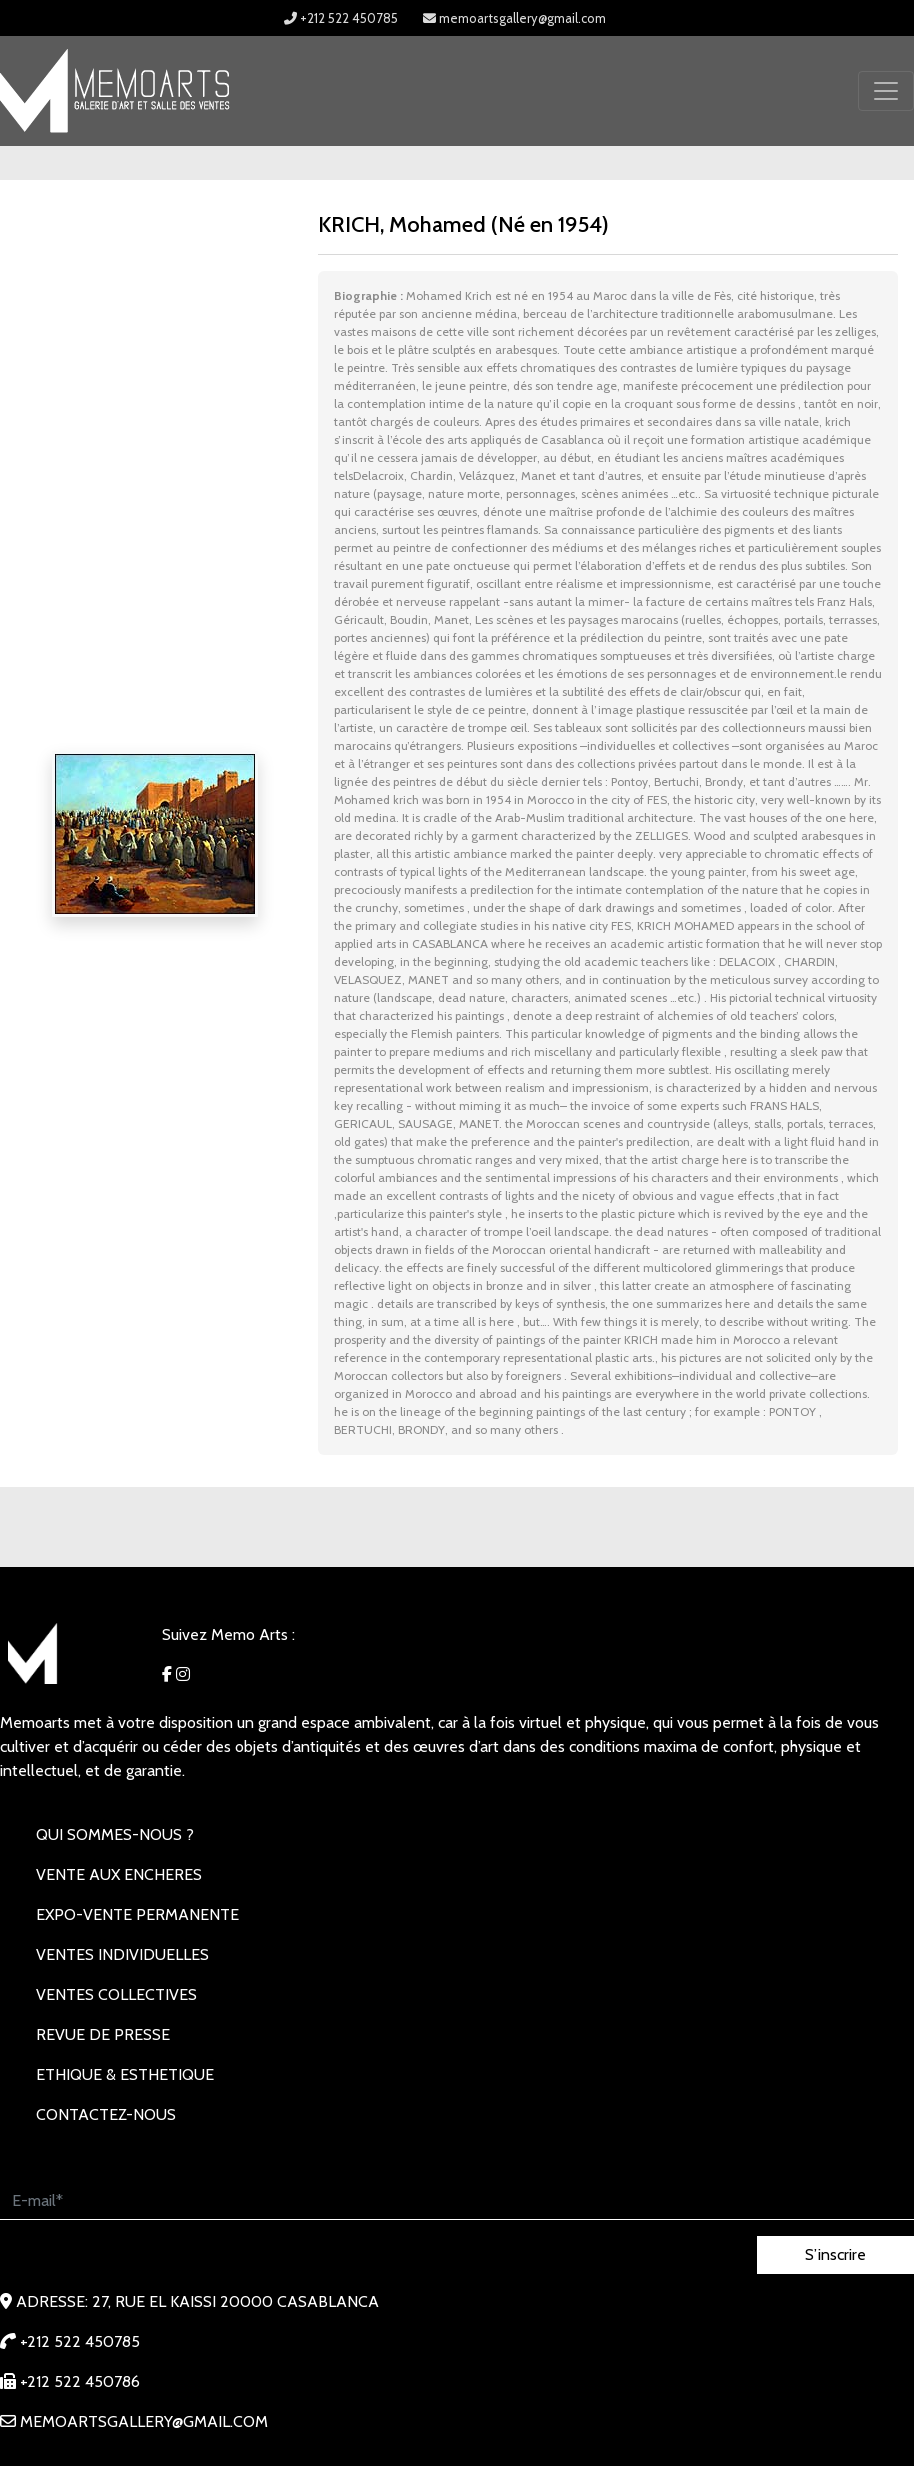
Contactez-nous (106, 2114)
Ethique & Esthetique (125, 2074)
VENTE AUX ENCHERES (119, 1874)
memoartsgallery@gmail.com (514, 18)
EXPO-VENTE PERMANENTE (137, 1914)
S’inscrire (835, 2254)
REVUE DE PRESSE (103, 2034)
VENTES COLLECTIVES (116, 1994)
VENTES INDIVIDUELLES (122, 1954)
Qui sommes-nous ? (115, 1834)
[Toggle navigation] (886, 91)
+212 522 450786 (70, 2381)
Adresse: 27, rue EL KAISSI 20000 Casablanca (189, 2301)
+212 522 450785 (341, 18)
